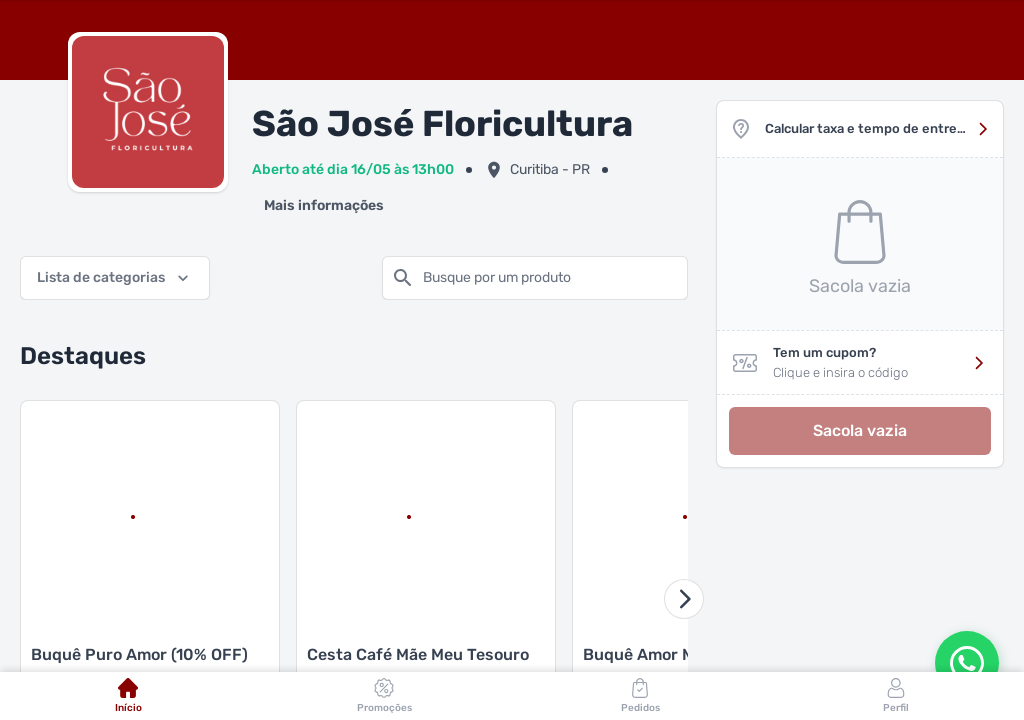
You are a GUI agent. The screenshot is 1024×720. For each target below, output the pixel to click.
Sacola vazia (860, 430)
